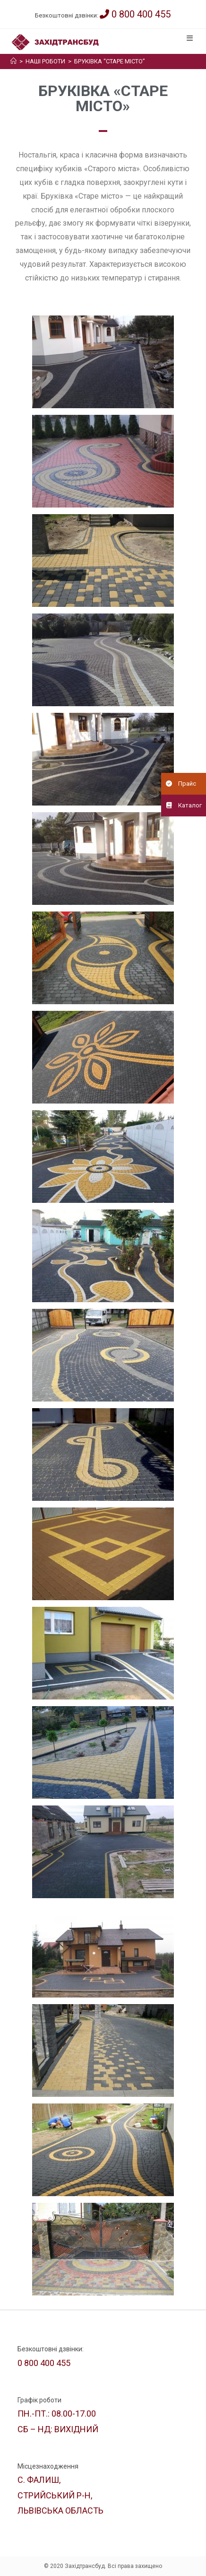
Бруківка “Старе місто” (109, 61)
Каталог (181, 805)
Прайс (178, 784)
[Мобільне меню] (191, 38)
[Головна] (13, 61)
